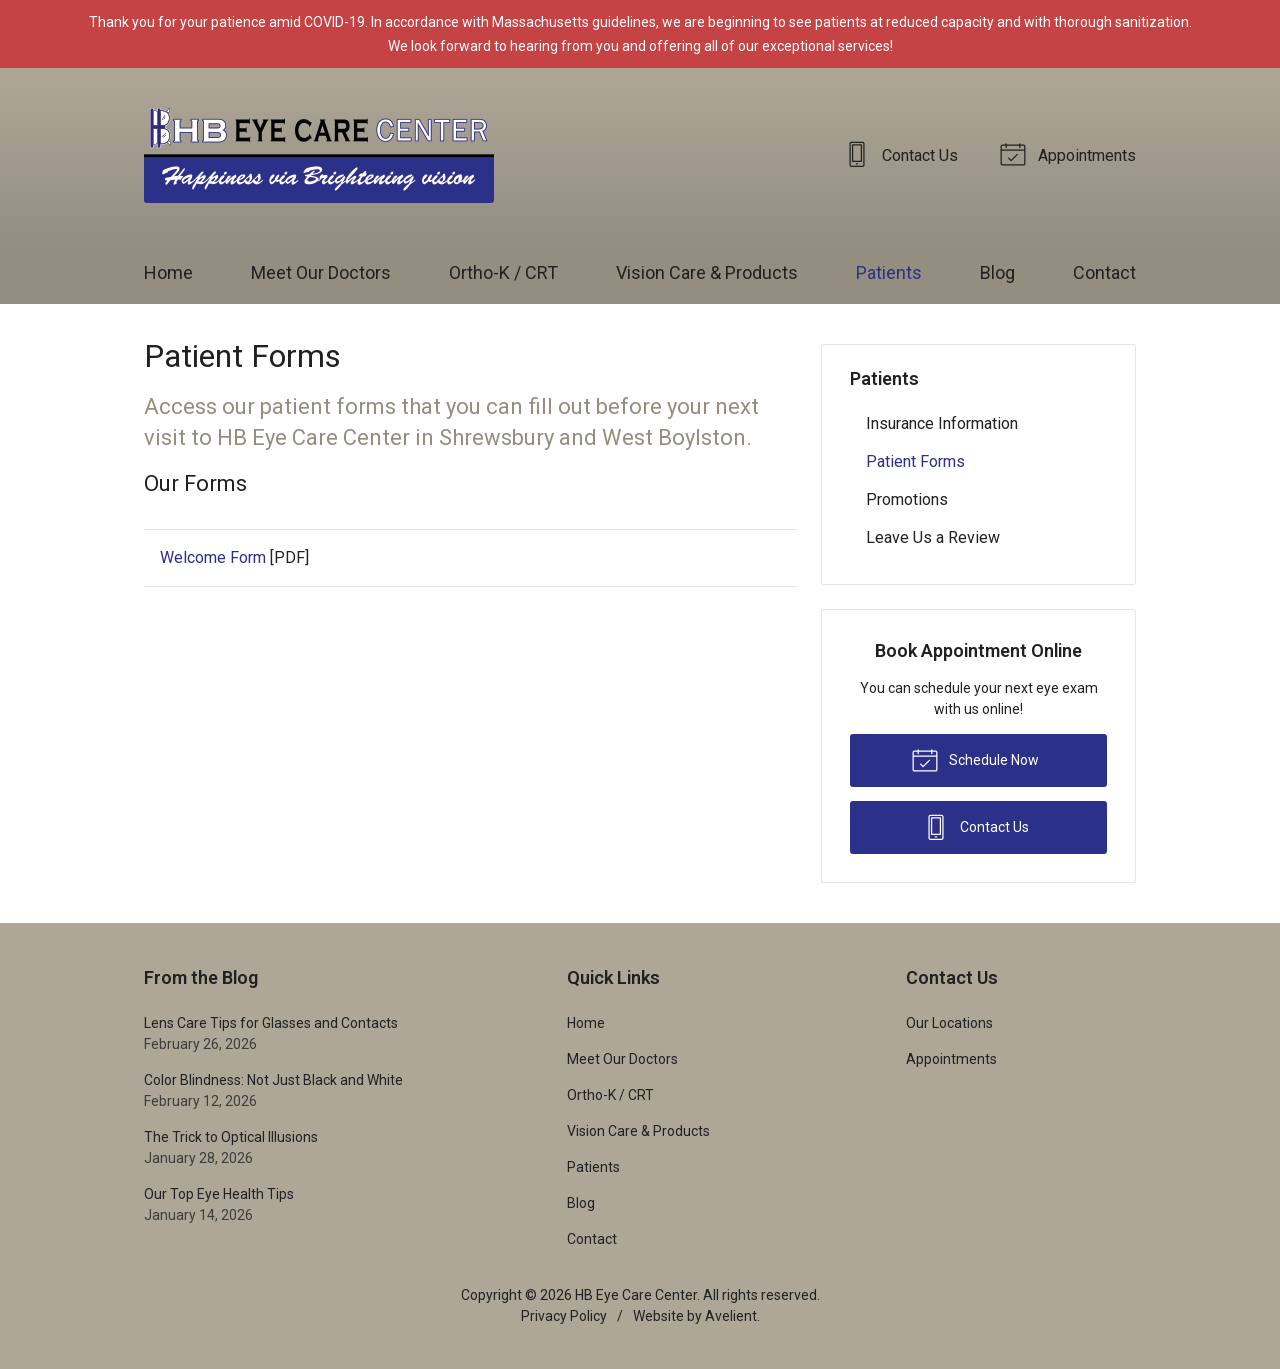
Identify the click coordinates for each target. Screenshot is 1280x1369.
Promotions (907, 499)
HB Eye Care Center (636, 1295)
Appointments (1071, 153)
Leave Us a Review (933, 537)
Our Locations (949, 1023)
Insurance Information (942, 423)
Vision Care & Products (707, 272)
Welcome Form (213, 557)
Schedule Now (975, 759)
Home (168, 272)
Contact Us (904, 153)
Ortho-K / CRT (503, 272)
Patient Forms (915, 461)
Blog (997, 272)
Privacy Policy (564, 1316)
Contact (1104, 272)
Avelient (731, 1316)
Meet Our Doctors (321, 272)
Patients (889, 272)
